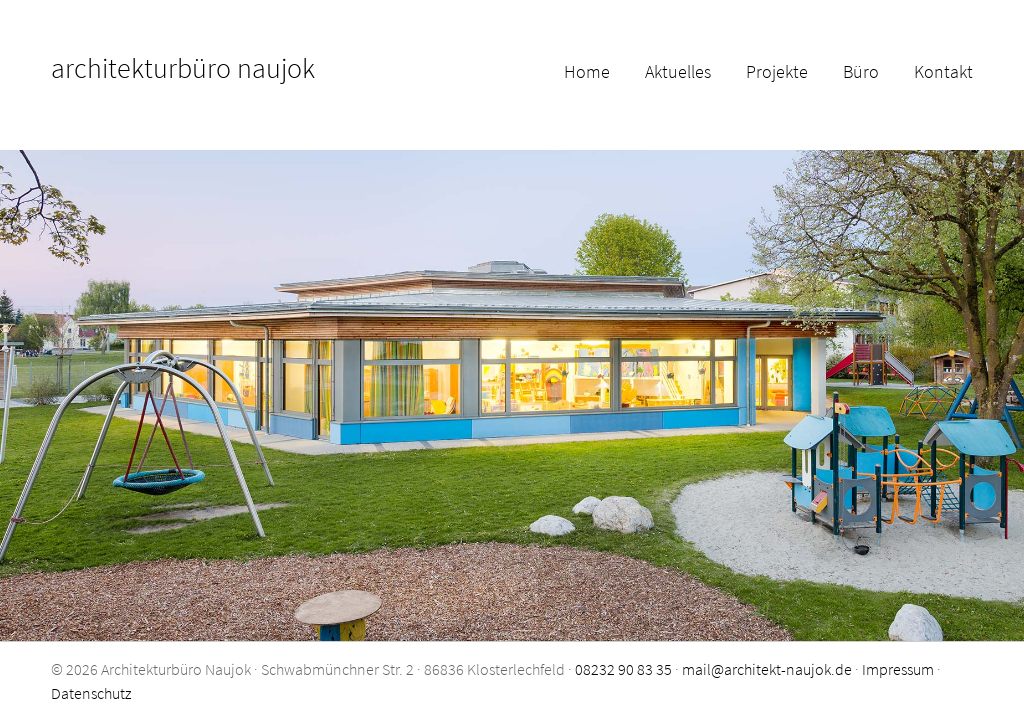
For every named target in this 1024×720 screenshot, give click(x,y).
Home (587, 71)
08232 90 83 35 (623, 669)
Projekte (777, 71)
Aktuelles (678, 71)
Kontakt (943, 71)
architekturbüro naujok (183, 68)
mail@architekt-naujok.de (767, 669)
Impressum (898, 669)
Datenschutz (91, 693)
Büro (861, 71)
